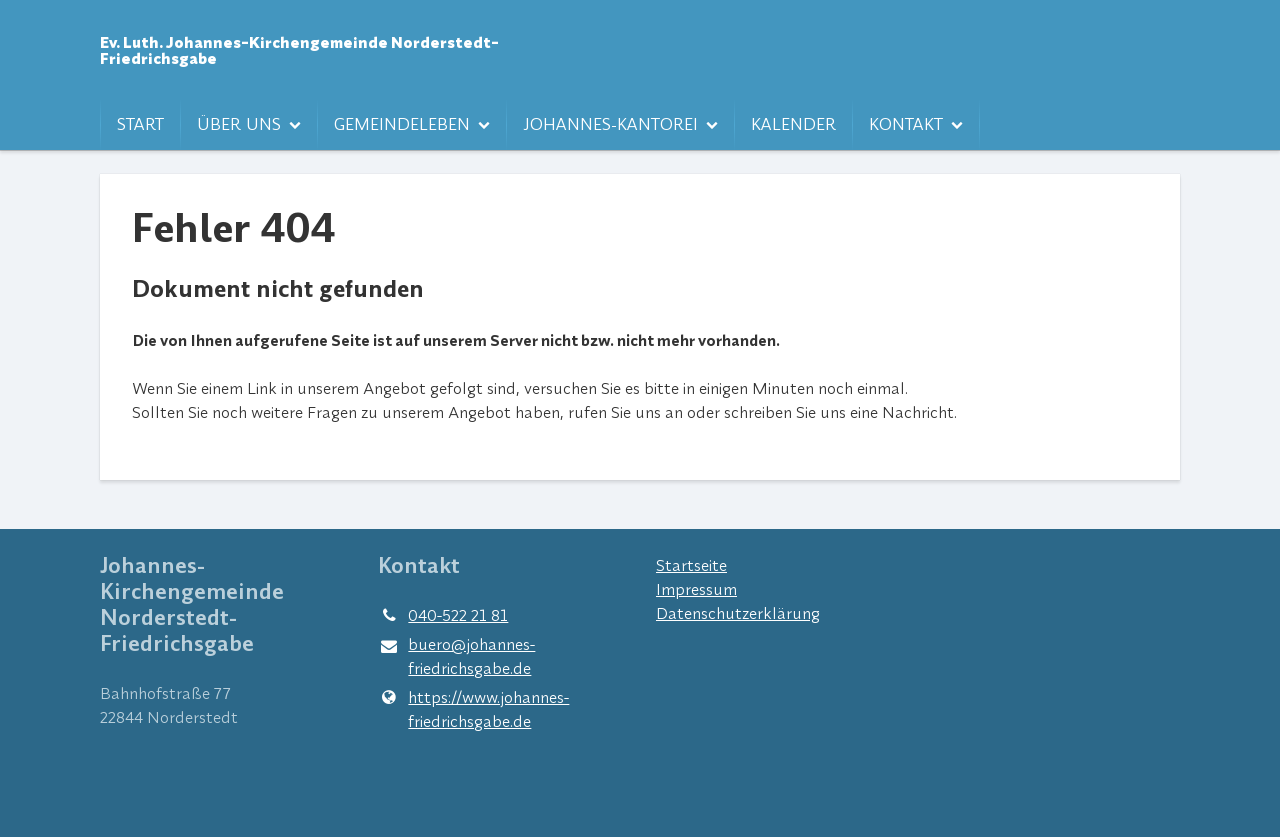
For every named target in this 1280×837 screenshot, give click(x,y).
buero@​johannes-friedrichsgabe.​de (456, 657)
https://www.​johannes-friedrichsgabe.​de (473, 709)
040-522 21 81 (443, 615)
